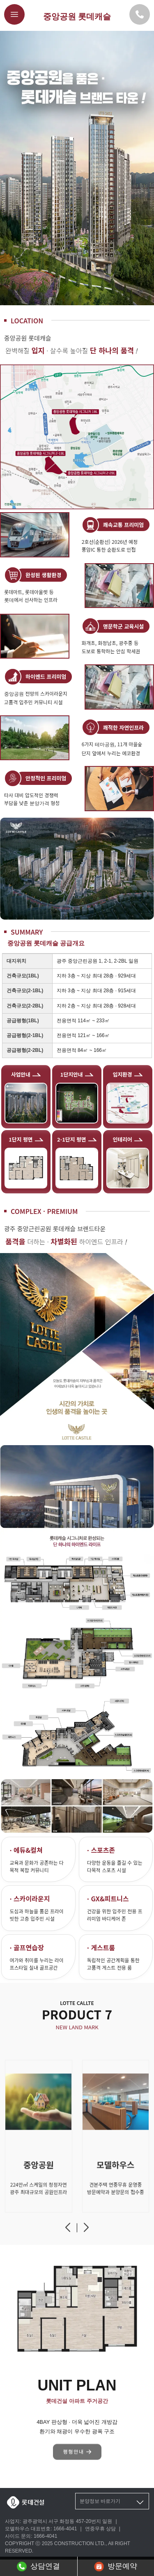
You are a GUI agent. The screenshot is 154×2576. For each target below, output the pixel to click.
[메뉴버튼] (14, 14)
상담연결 (38, 2566)
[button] (67, 2231)
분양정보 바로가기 (112, 2502)
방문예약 (115, 2566)
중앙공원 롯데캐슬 (77, 16)
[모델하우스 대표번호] (139, 14)
